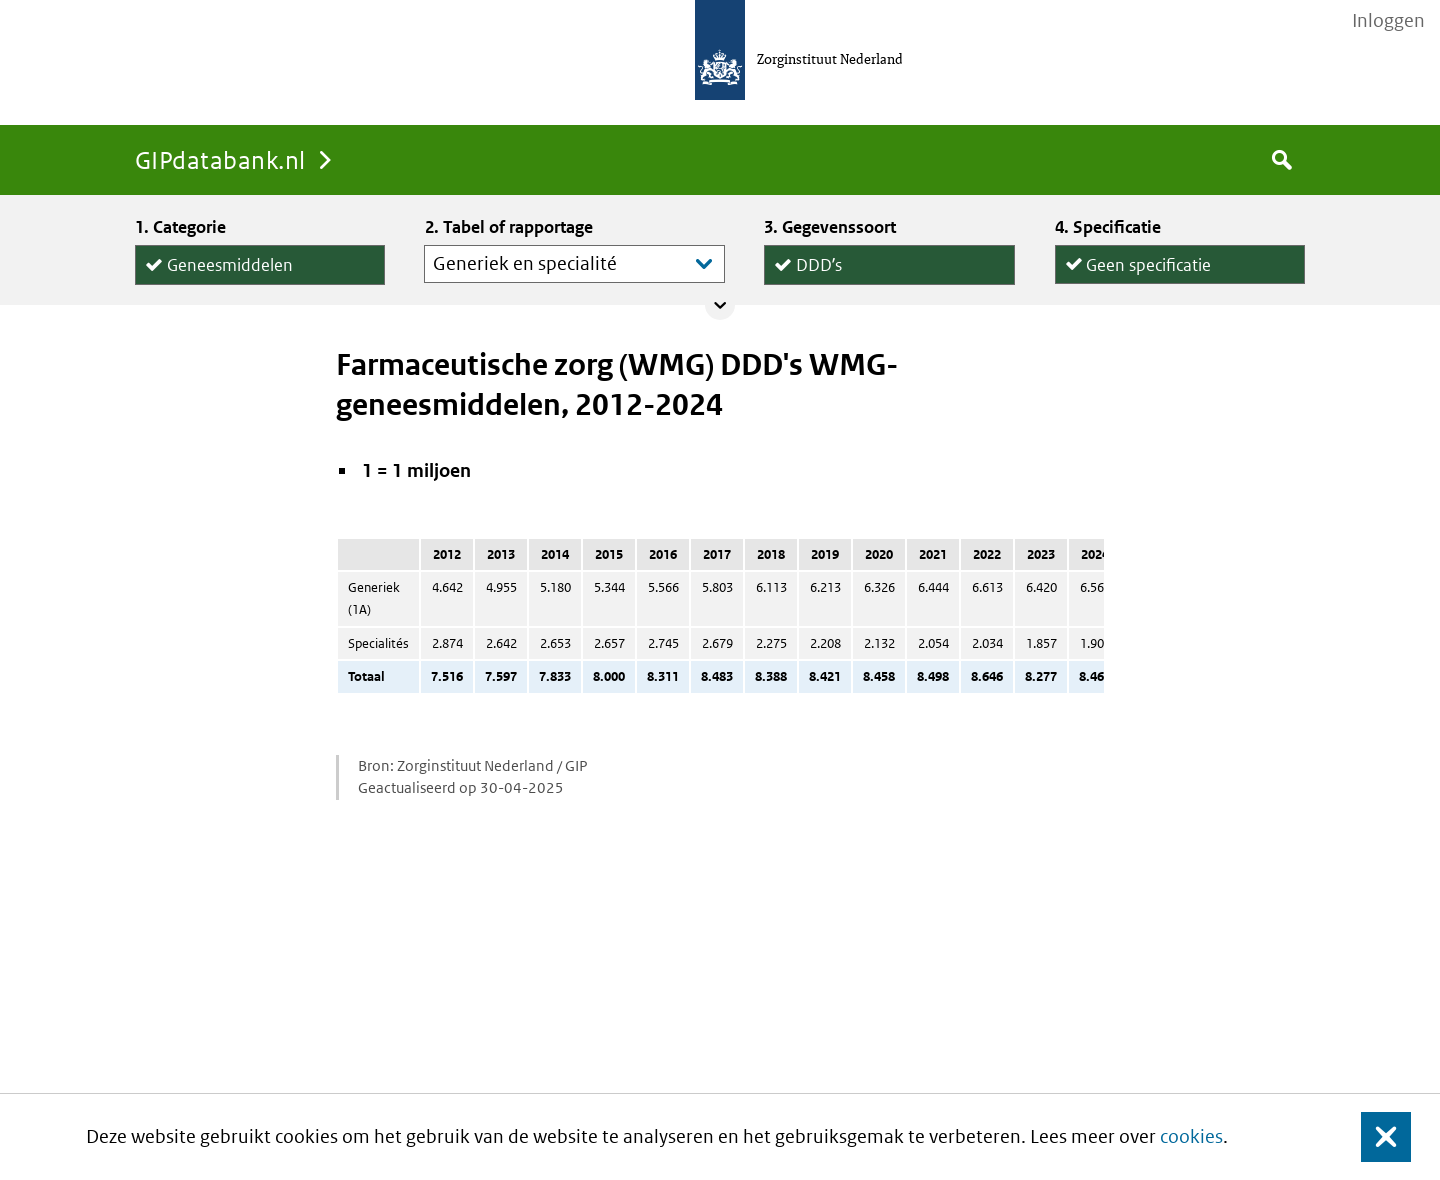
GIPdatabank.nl (220, 159)
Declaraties (889, 283)
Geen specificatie (1148, 260)
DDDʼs (819, 261)
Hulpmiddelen (220, 284)
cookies (1191, 1136)
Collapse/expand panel (720, 305)
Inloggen (1388, 21)
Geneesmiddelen (230, 261)
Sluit (1370, 1137)
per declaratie (1137, 282)
